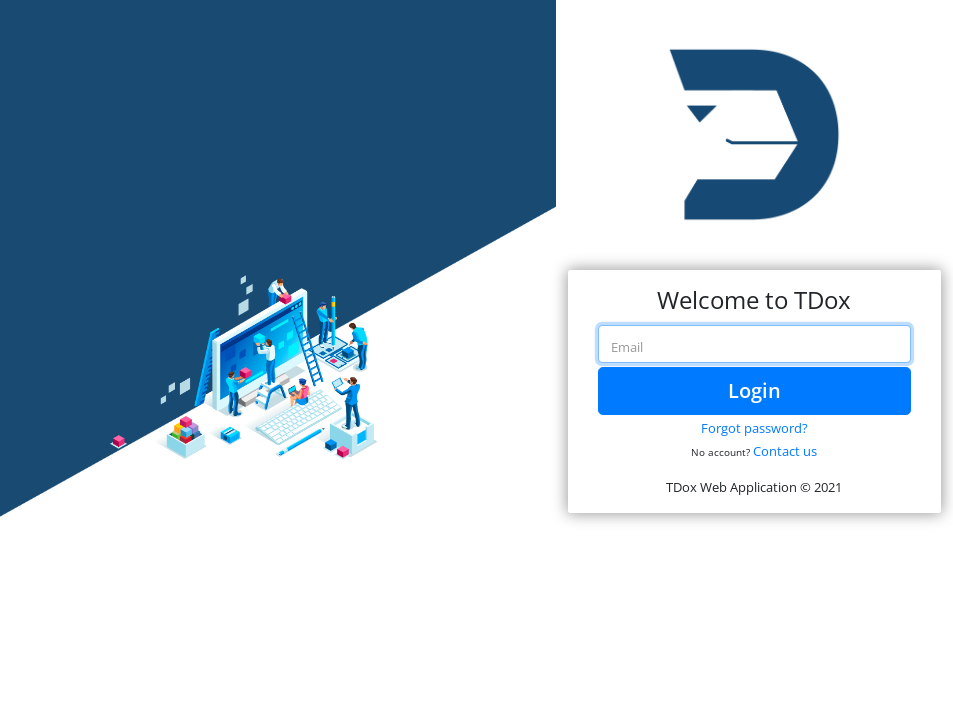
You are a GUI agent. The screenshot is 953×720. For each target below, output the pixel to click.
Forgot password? (754, 428)
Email (627, 347)
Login (754, 390)
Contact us (785, 451)
